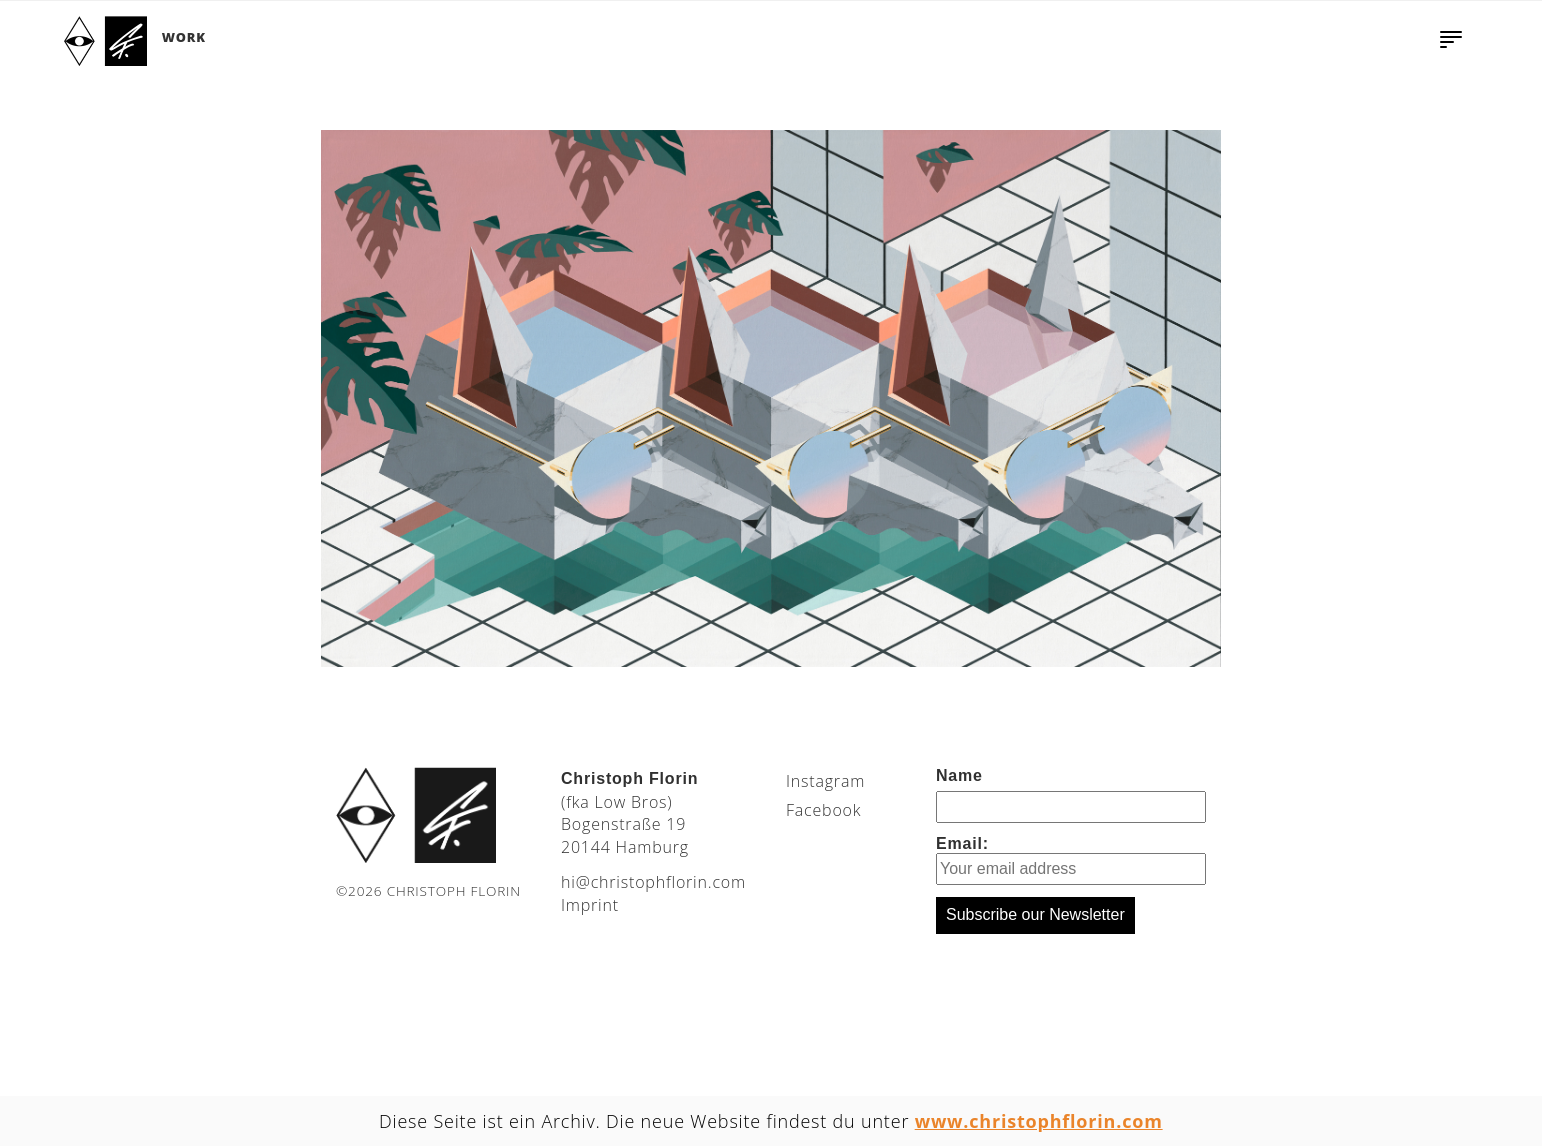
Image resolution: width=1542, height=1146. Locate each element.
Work (184, 37)
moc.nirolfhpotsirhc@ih (653, 882)
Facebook (823, 810)
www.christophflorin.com (1039, 1121)
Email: (1071, 860)
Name (959, 775)
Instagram (825, 781)
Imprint (590, 905)
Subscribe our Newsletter (1035, 914)
